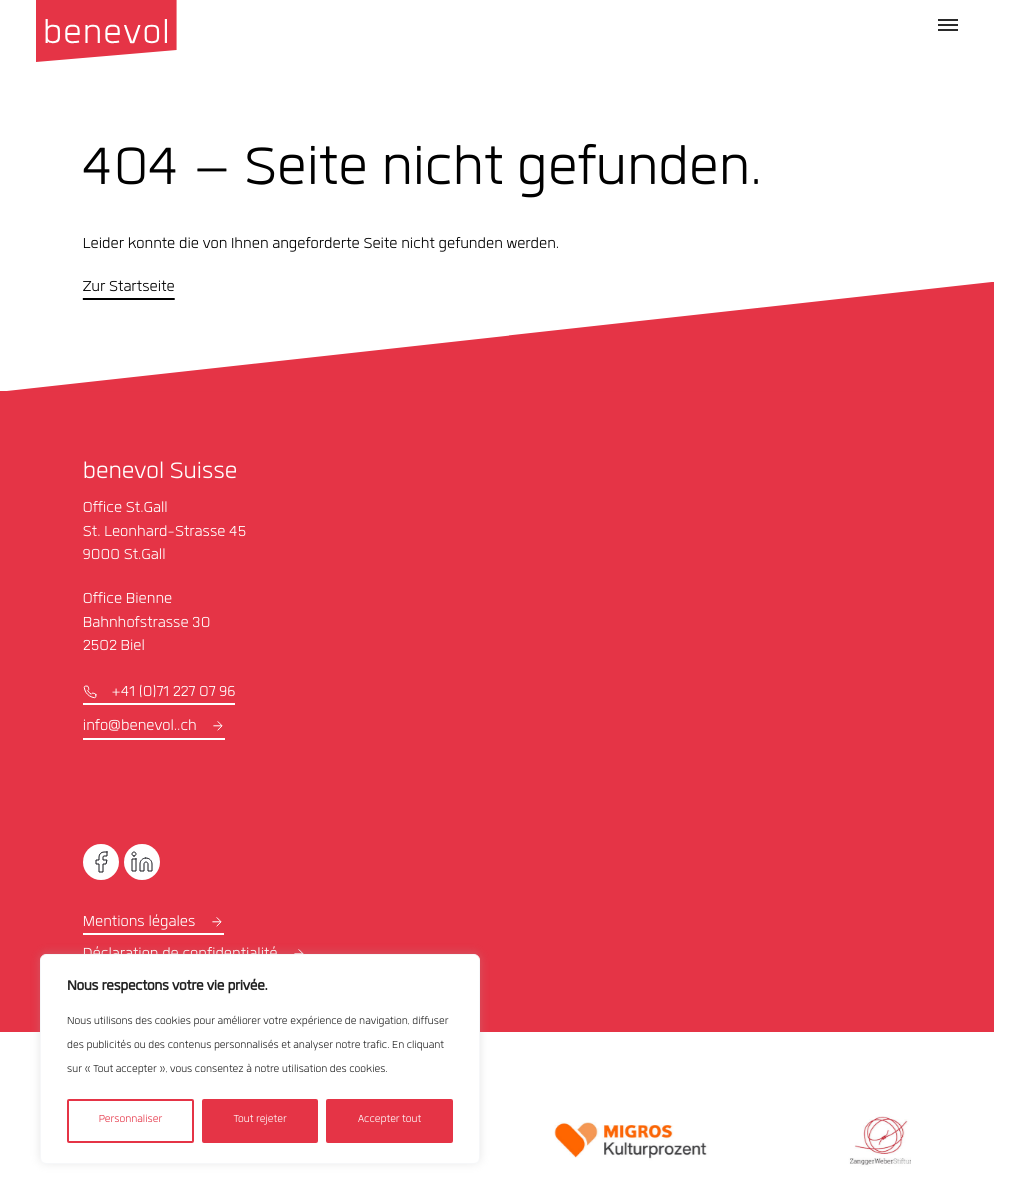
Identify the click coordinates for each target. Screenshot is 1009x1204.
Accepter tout (389, 1120)
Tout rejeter (259, 1120)
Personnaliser (130, 1120)
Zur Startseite (129, 288)
